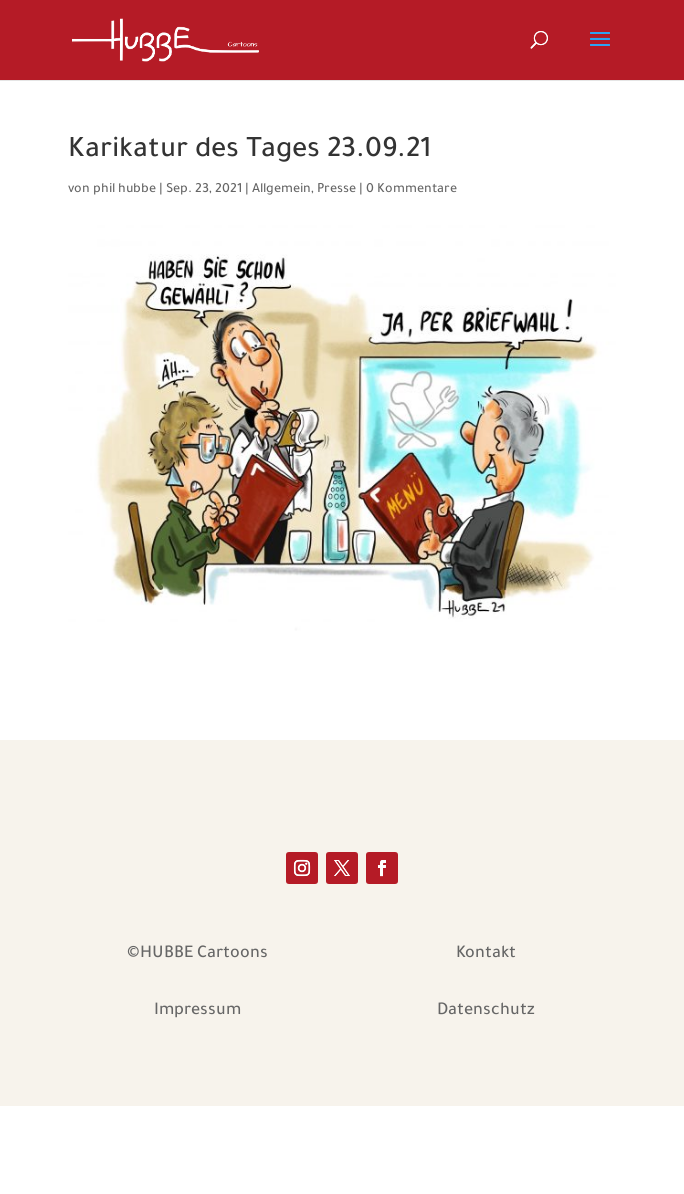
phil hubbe (124, 190)
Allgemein (281, 190)
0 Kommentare (411, 190)
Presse (336, 190)
